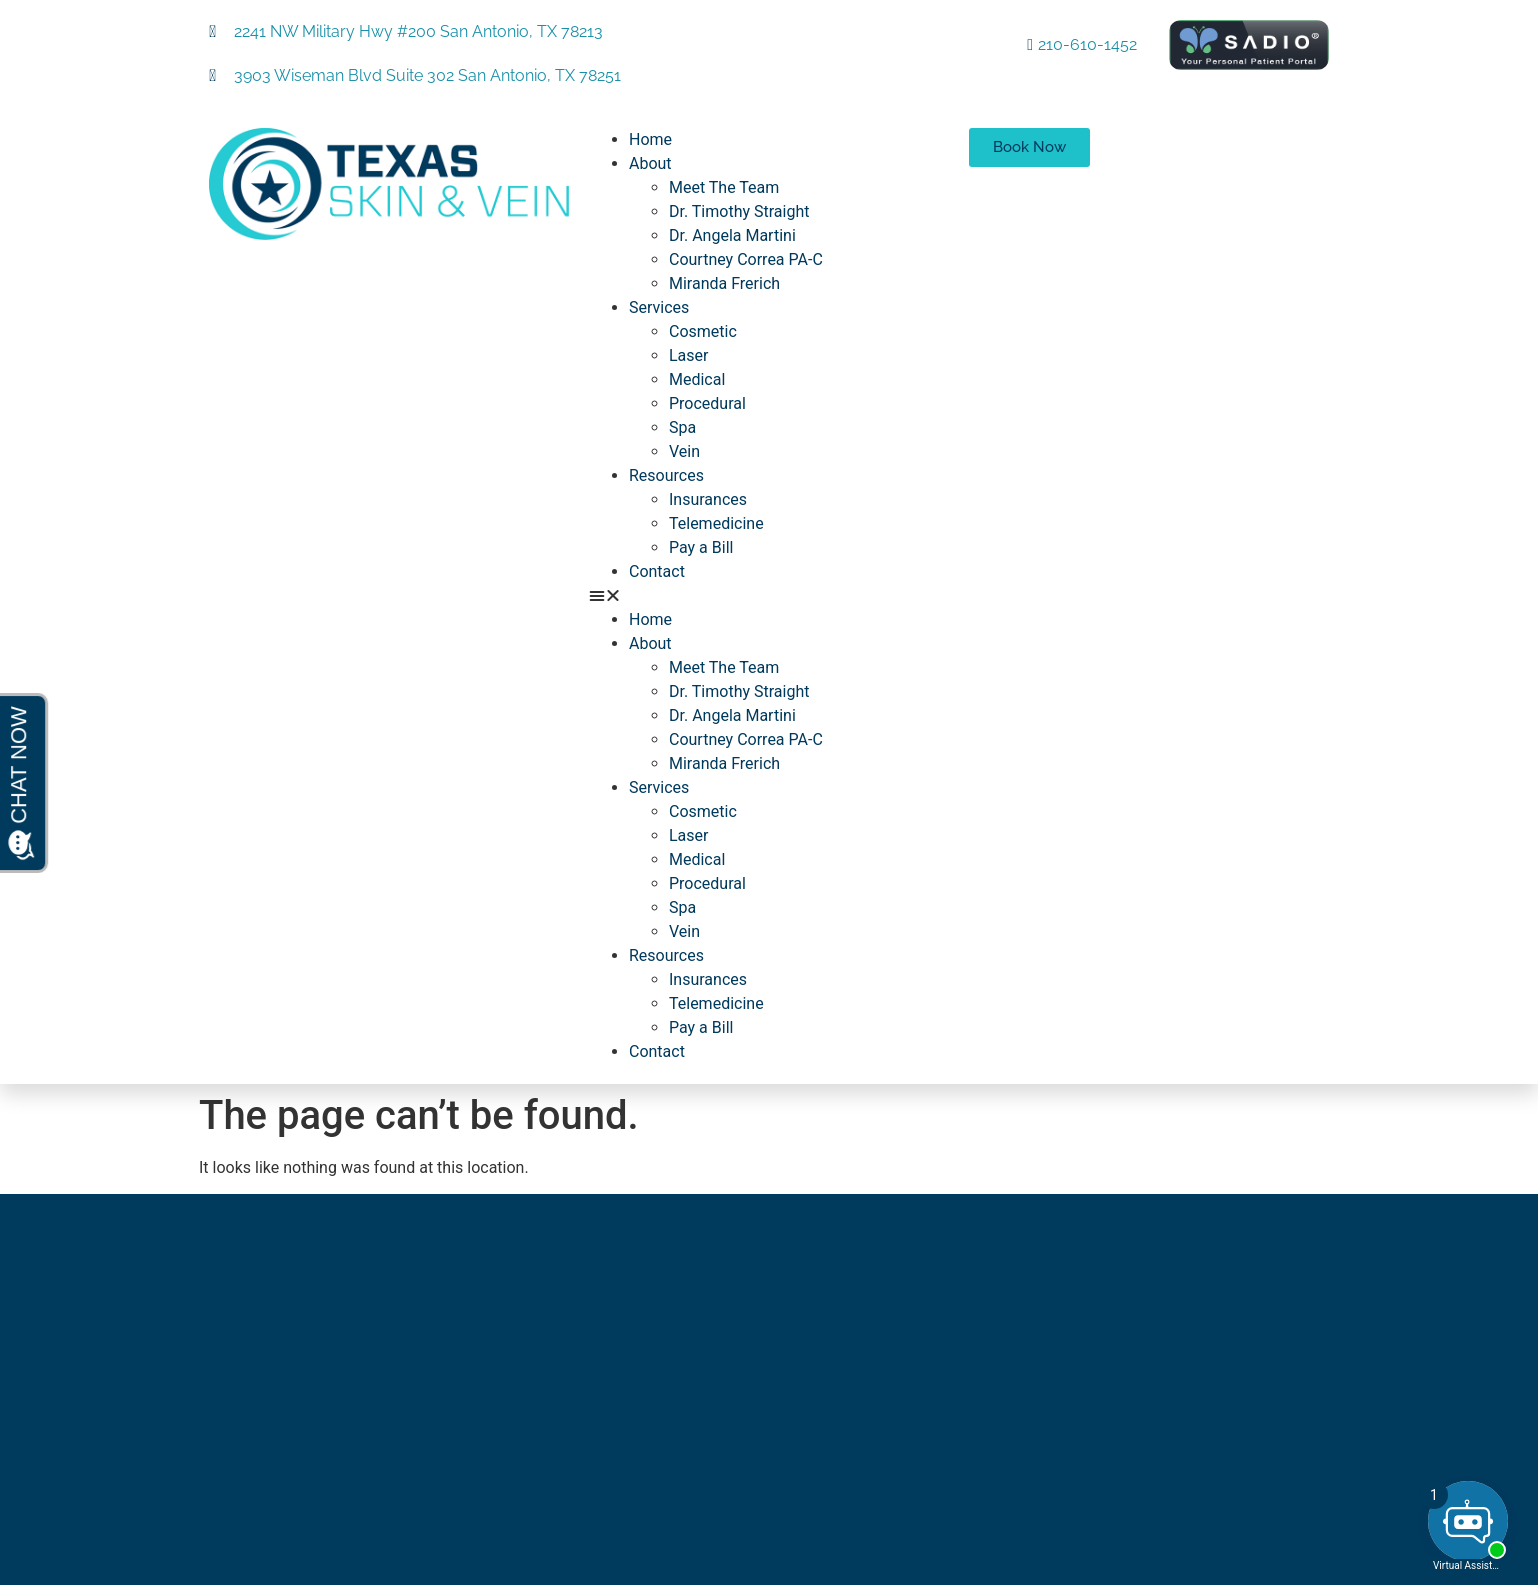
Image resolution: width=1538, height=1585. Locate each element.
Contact (657, 571)
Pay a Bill (701, 547)
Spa (682, 427)
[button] (769, 596)
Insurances (708, 499)
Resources (666, 475)
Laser (688, 355)
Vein (684, 451)
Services (659, 307)
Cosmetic (703, 331)
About (650, 163)
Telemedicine (716, 523)
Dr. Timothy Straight (739, 211)
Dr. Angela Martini (732, 235)
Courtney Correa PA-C (746, 259)
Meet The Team (724, 187)
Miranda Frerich (724, 283)
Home (650, 139)
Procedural (707, 403)
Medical (697, 379)
